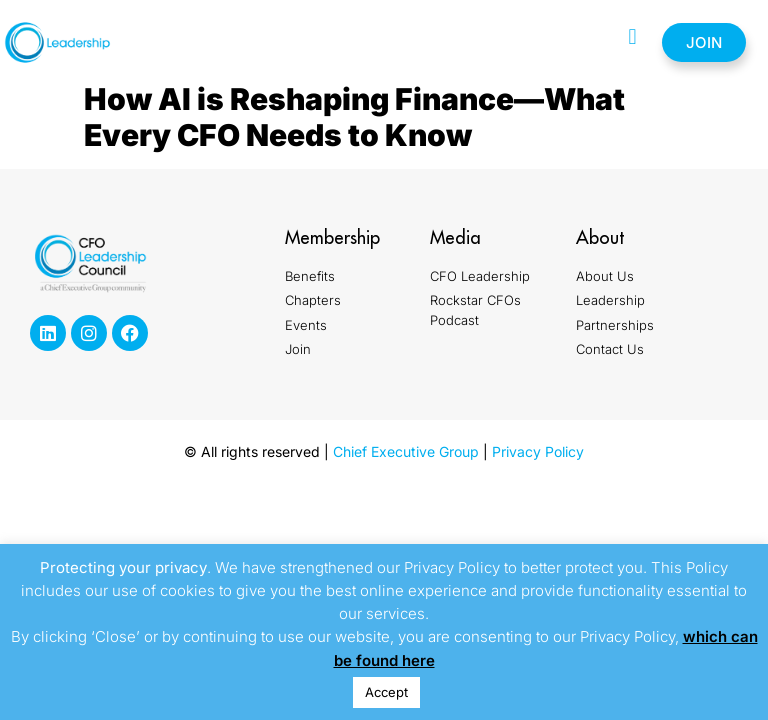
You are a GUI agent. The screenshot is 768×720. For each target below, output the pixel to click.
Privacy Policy (538, 451)
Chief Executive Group (406, 451)
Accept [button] (386, 692)
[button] (632, 37)
